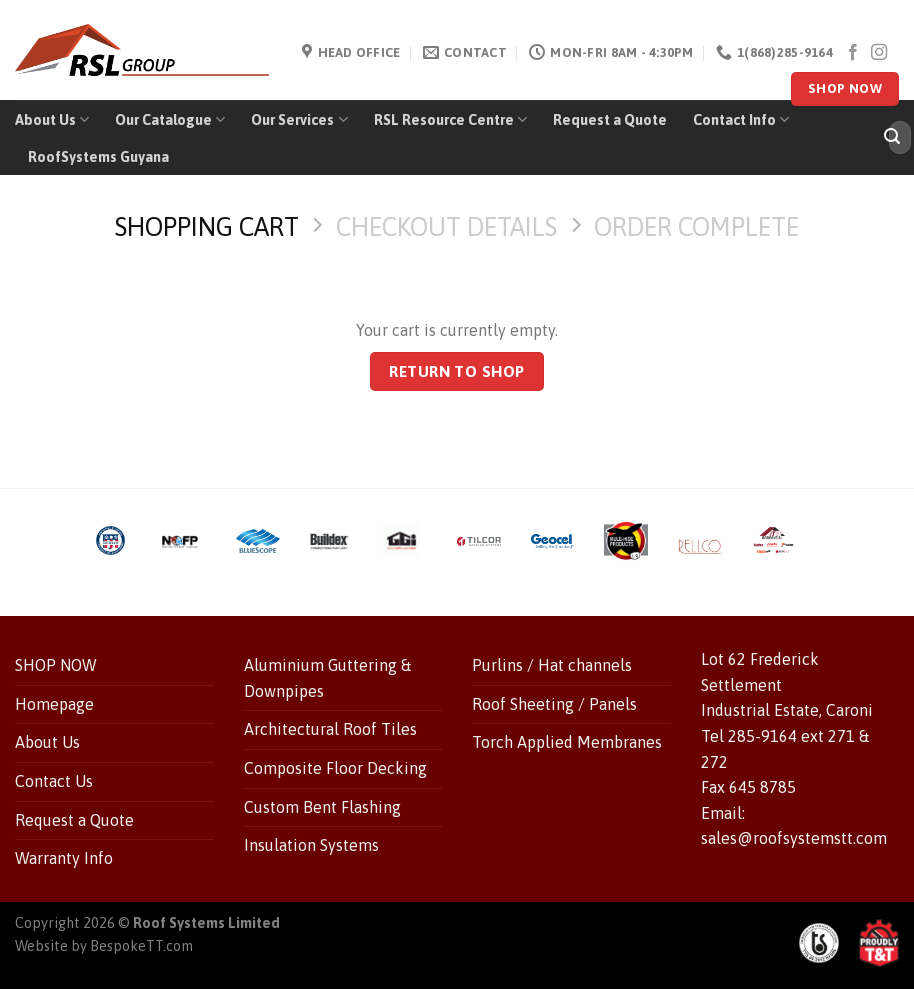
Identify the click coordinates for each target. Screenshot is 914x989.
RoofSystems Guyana (98, 157)
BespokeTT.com (141, 946)
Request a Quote (610, 120)
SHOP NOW (56, 665)
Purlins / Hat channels (552, 665)
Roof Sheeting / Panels (554, 704)
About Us (52, 119)
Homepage (54, 704)
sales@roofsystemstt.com (794, 838)
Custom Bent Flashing (322, 807)
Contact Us (54, 781)
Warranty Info (64, 858)
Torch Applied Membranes (567, 742)
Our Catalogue (170, 119)
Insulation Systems (311, 845)
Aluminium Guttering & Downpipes (327, 678)
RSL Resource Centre (450, 119)
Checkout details (446, 226)
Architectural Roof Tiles (330, 729)
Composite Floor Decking (335, 768)
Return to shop (457, 371)
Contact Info (741, 119)
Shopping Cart (207, 226)
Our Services (299, 119)
